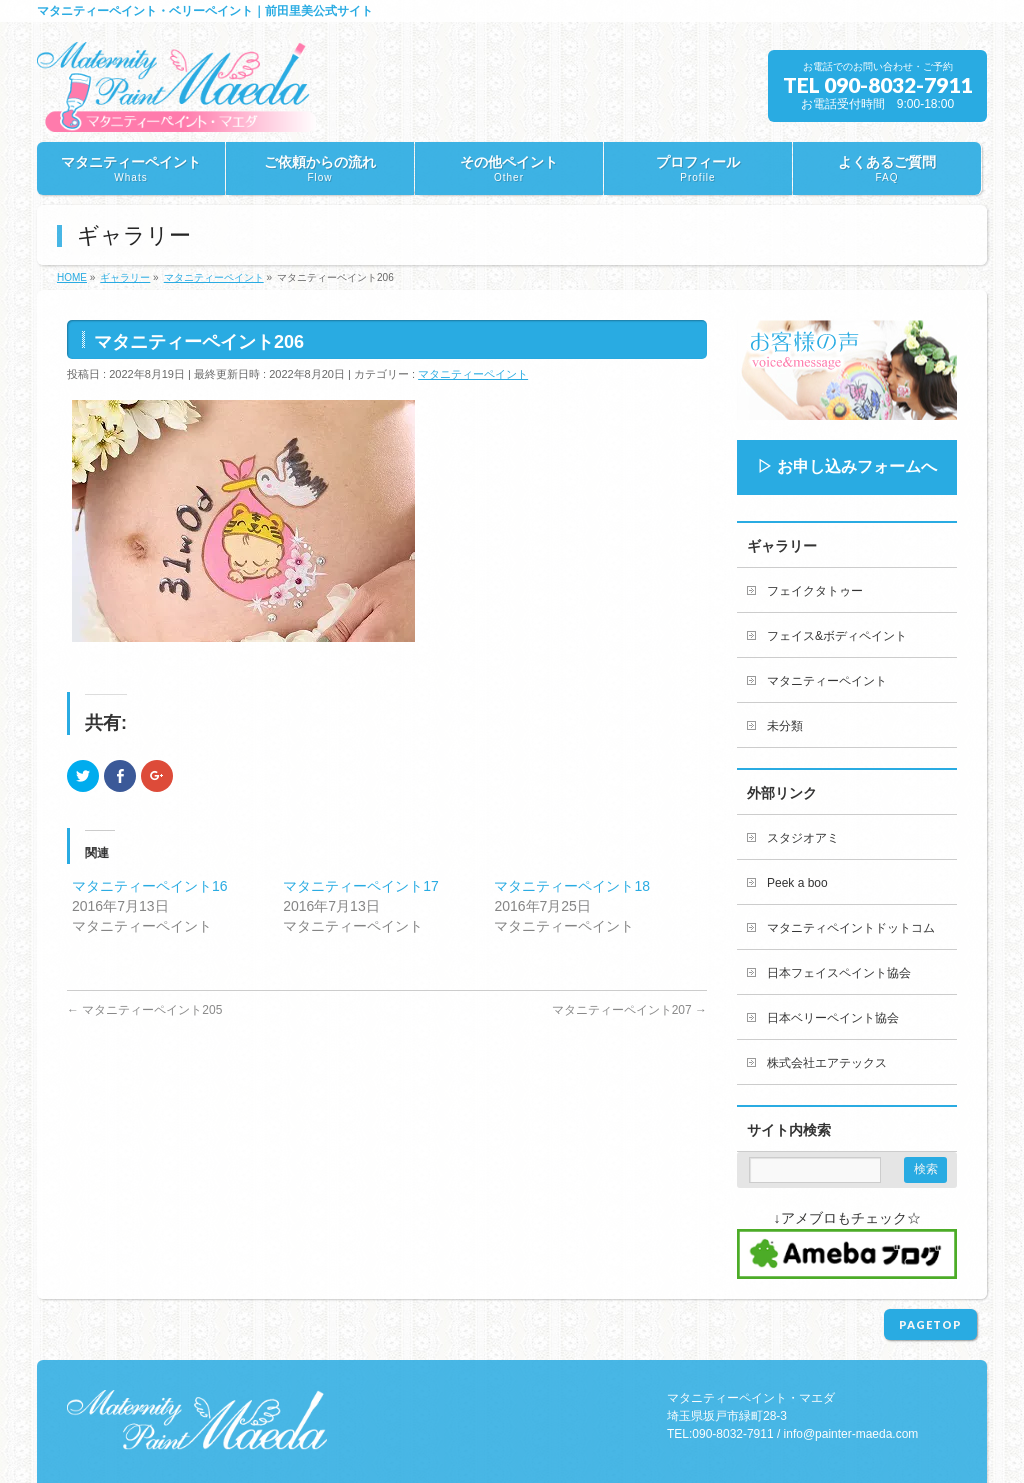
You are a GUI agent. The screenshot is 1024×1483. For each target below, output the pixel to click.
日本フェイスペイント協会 (839, 973)
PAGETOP (930, 1324)
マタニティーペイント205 (144, 1010)
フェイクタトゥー (815, 591)
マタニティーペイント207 (629, 1010)
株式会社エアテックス (827, 1063)
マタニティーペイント (473, 374)
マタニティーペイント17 (361, 886)
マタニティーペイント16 (150, 886)
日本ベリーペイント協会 (833, 1018)
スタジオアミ (803, 838)
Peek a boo (797, 883)
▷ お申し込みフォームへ (847, 466)
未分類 (785, 726)
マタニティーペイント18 (572, 886)
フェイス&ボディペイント (837, 636)
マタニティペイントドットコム (851, 928)
